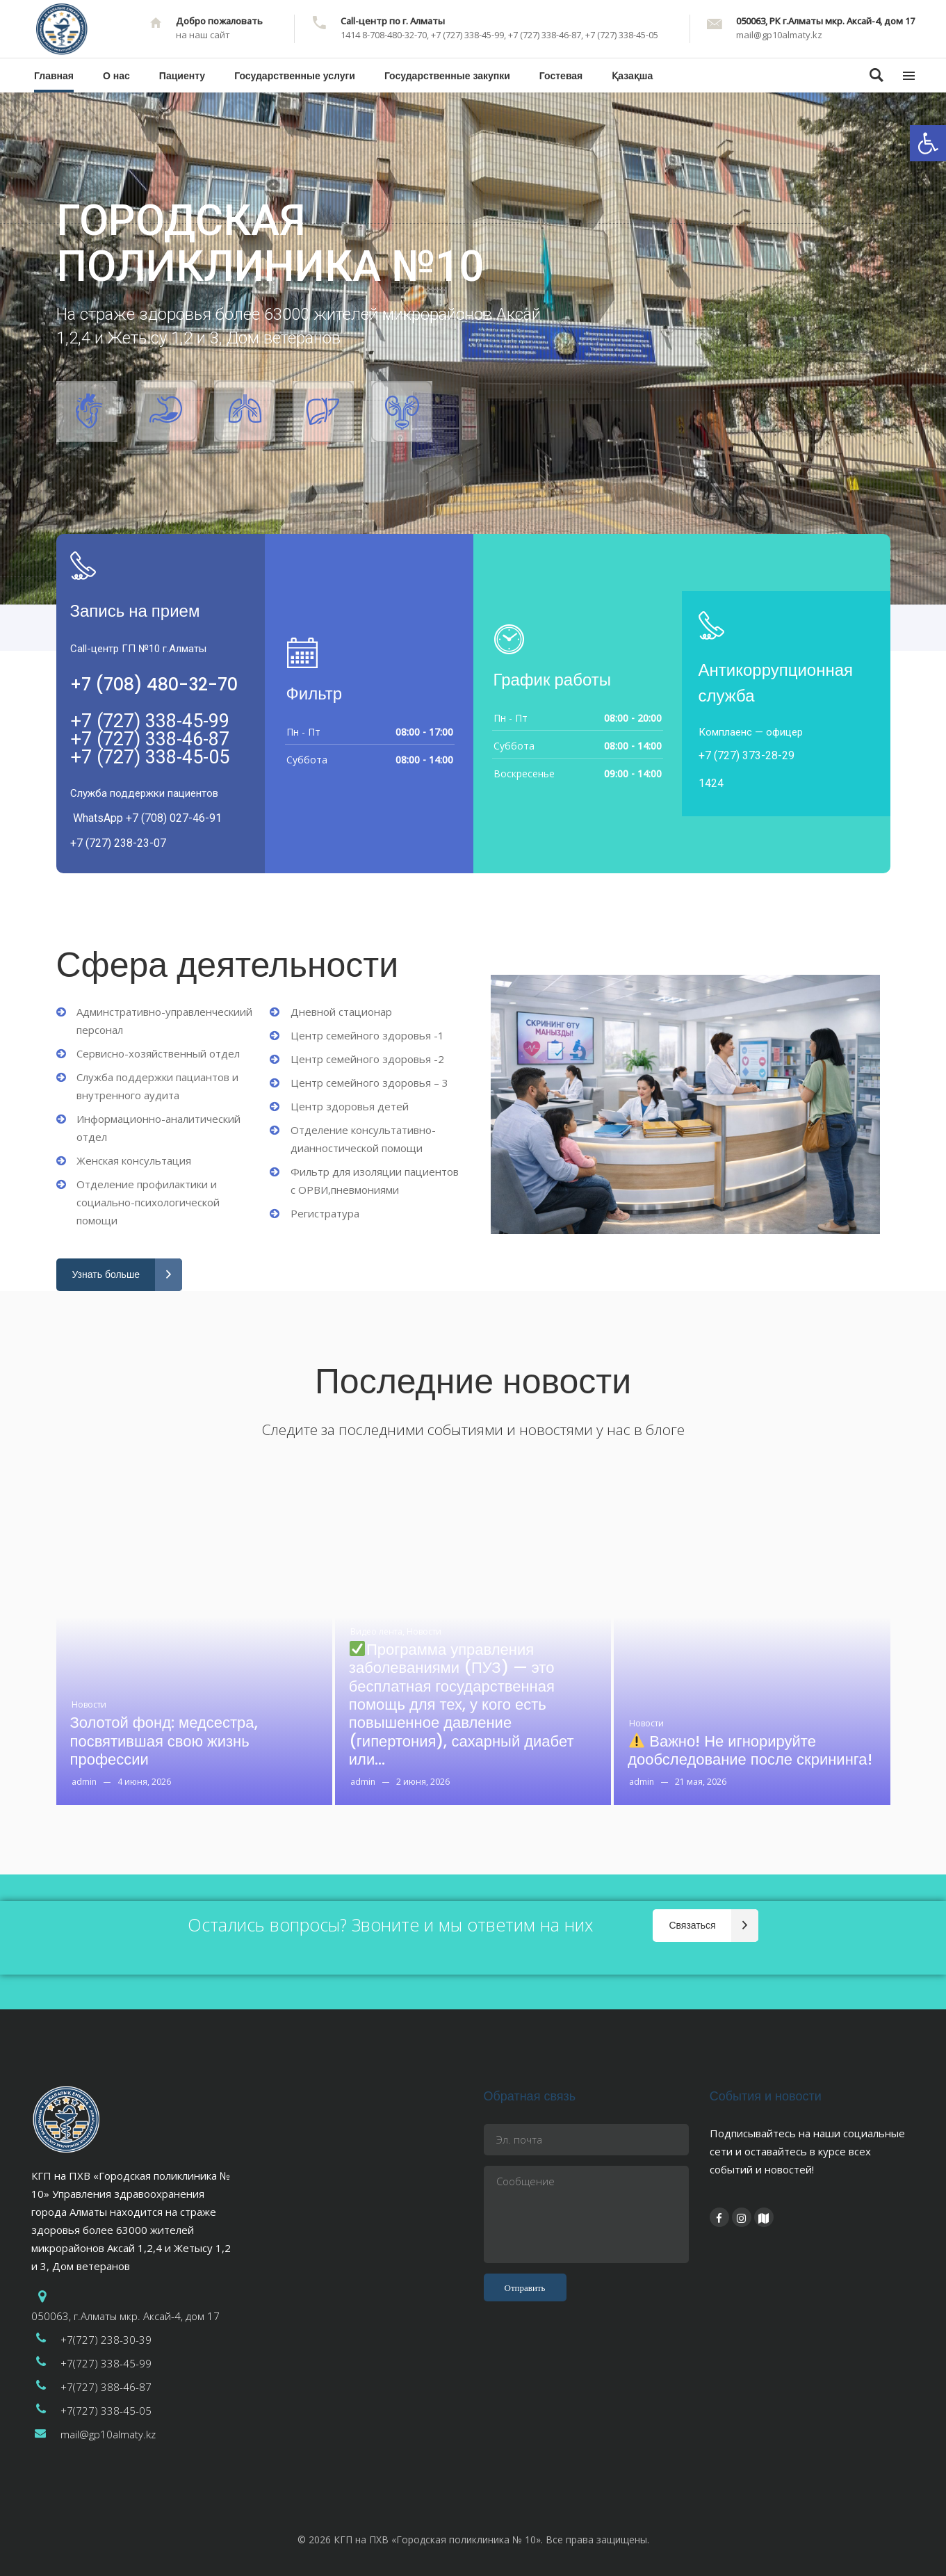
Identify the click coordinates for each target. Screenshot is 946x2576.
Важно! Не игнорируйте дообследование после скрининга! (750, 1751)
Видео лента (377, 1631)
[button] (928, 143)
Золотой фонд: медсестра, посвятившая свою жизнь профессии (164, 1741)
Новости (89, 1704)
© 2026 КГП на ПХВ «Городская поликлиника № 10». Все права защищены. (473, 2539)
